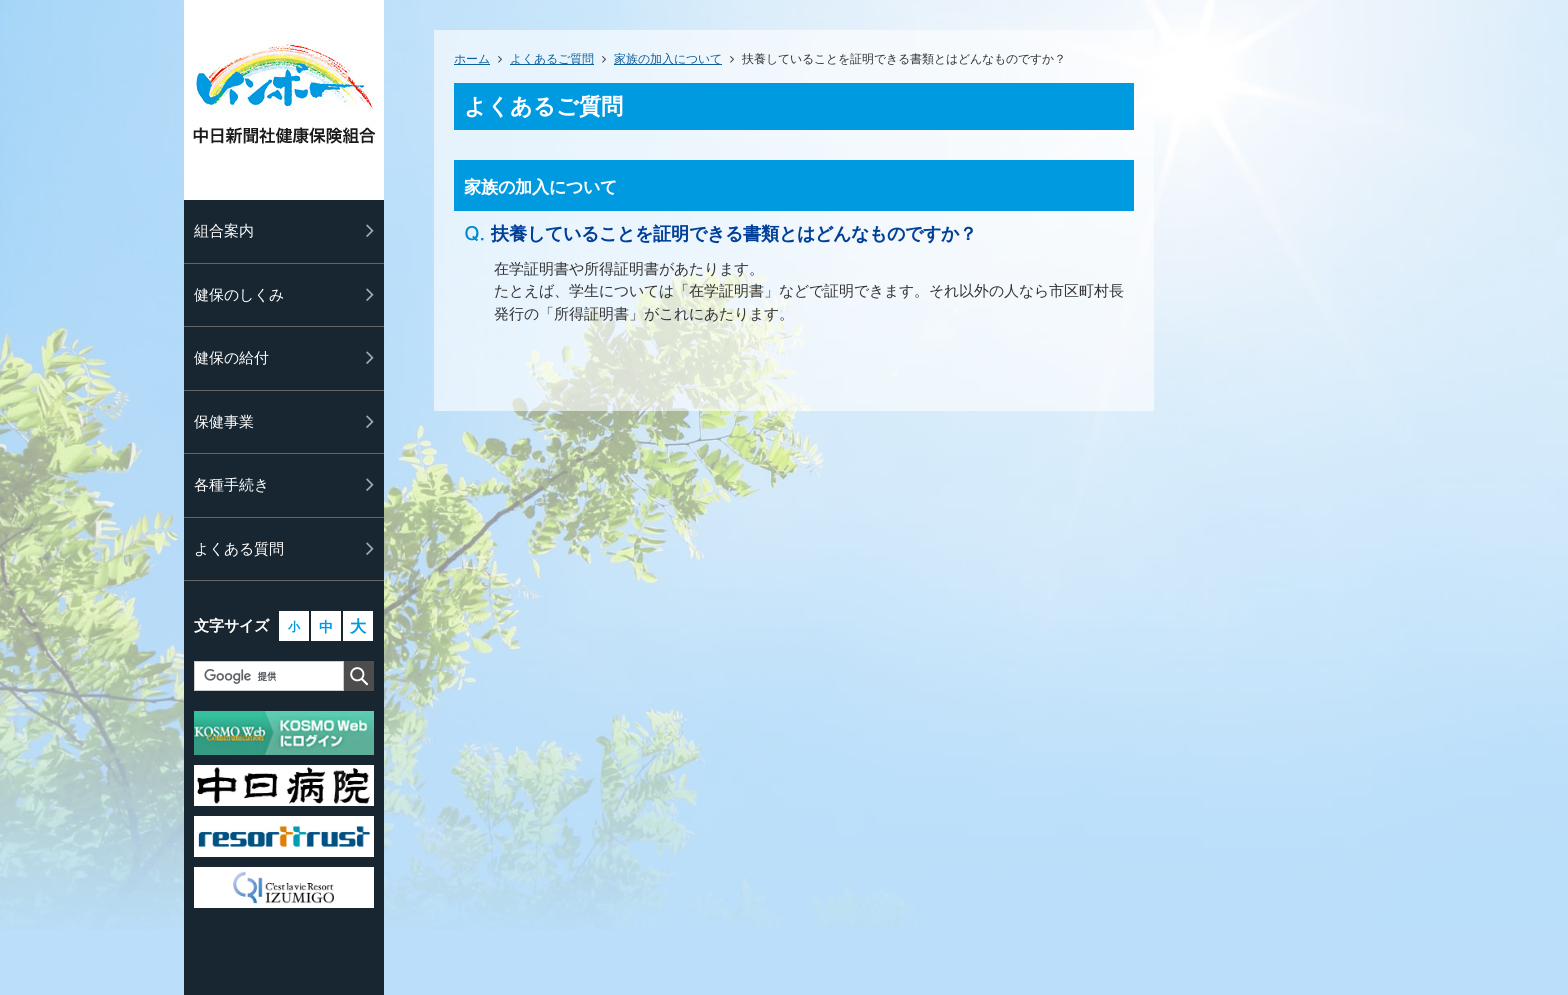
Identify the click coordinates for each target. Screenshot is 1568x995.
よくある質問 (239, 548)
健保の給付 (231, 357)
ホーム (472, 59)
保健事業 (224, 421)
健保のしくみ (239, 294)
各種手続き (231, 484)
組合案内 (224, 230)
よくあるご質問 (552, 59)
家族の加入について (668, 59)
